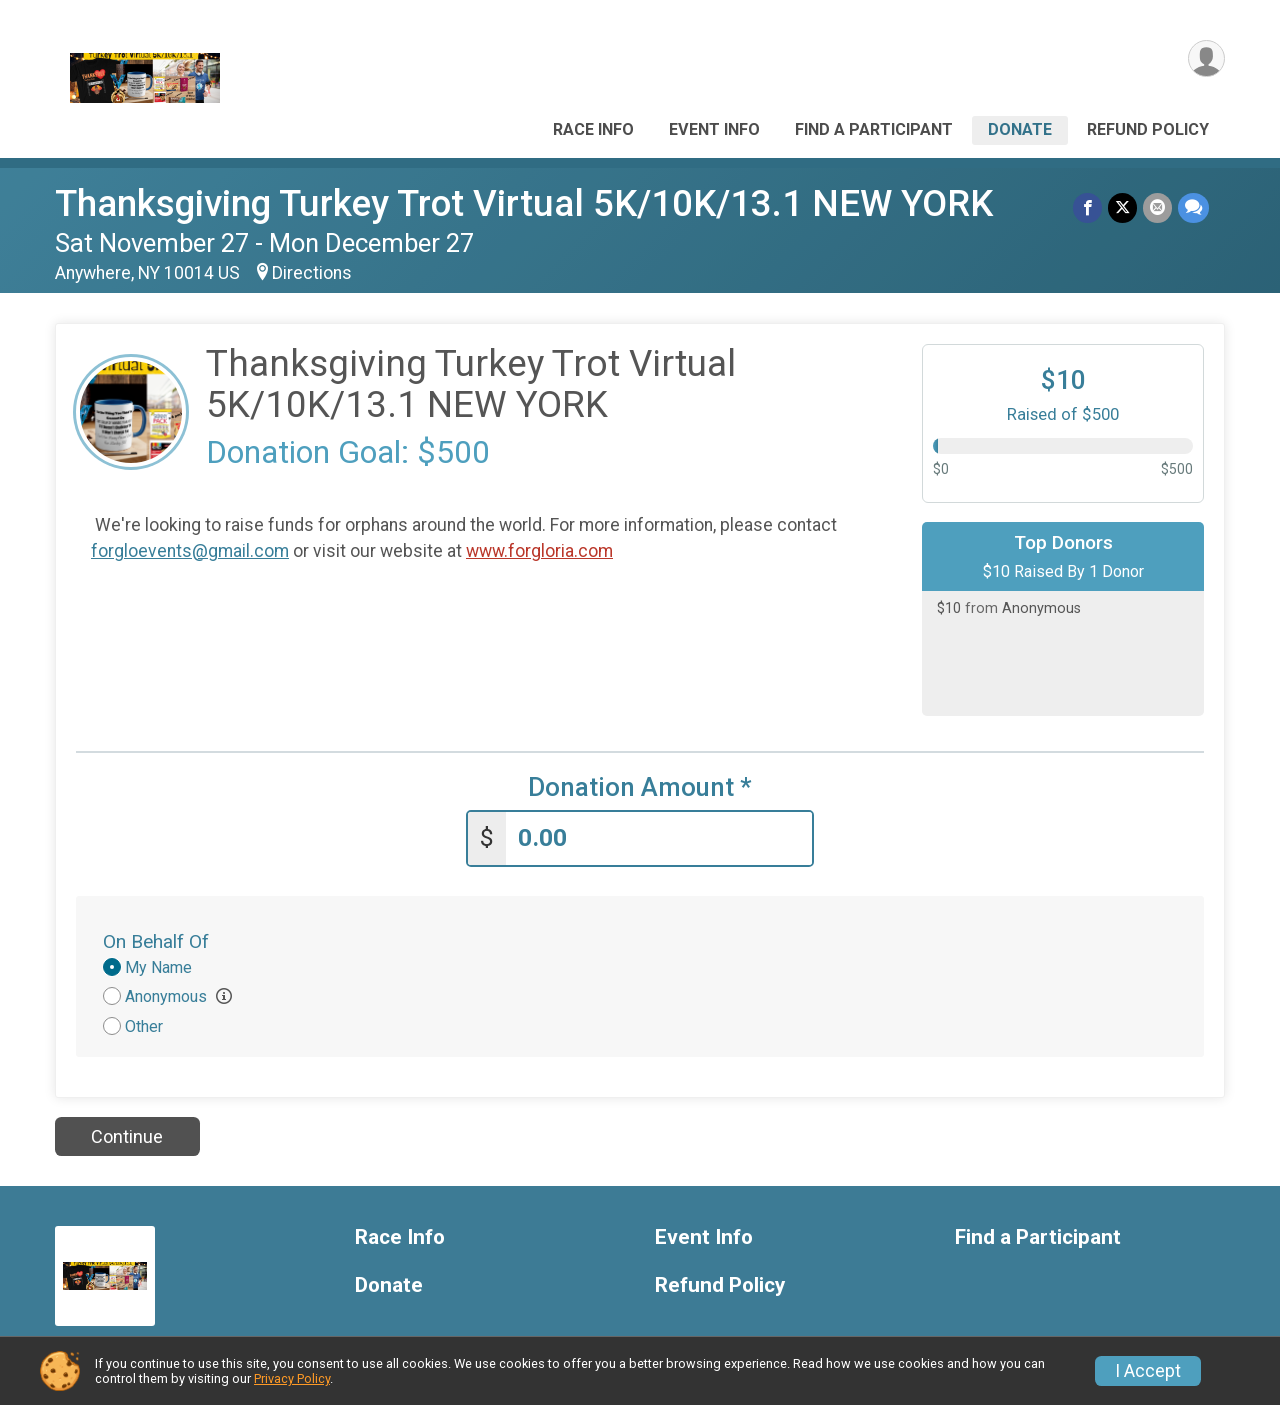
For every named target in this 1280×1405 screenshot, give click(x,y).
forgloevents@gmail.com (190, 551)
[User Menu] (1206, 58)
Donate (1020, 129)
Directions (312, 273)
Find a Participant (874, 129)
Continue (127, 1136)
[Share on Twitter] (1122, 207)
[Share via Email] (1157, 207)
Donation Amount (640, 787)
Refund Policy (1148, 129)
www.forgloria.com (539, 551)
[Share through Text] (1193, 207)
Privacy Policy (292, 1378)
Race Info (593, 129)
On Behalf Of (156, 941)
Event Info (714, 129)
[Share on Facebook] (1087, 207)
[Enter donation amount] (659, 838)
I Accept (1148, 1371)
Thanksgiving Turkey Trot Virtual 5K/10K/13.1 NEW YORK (524, 203)
